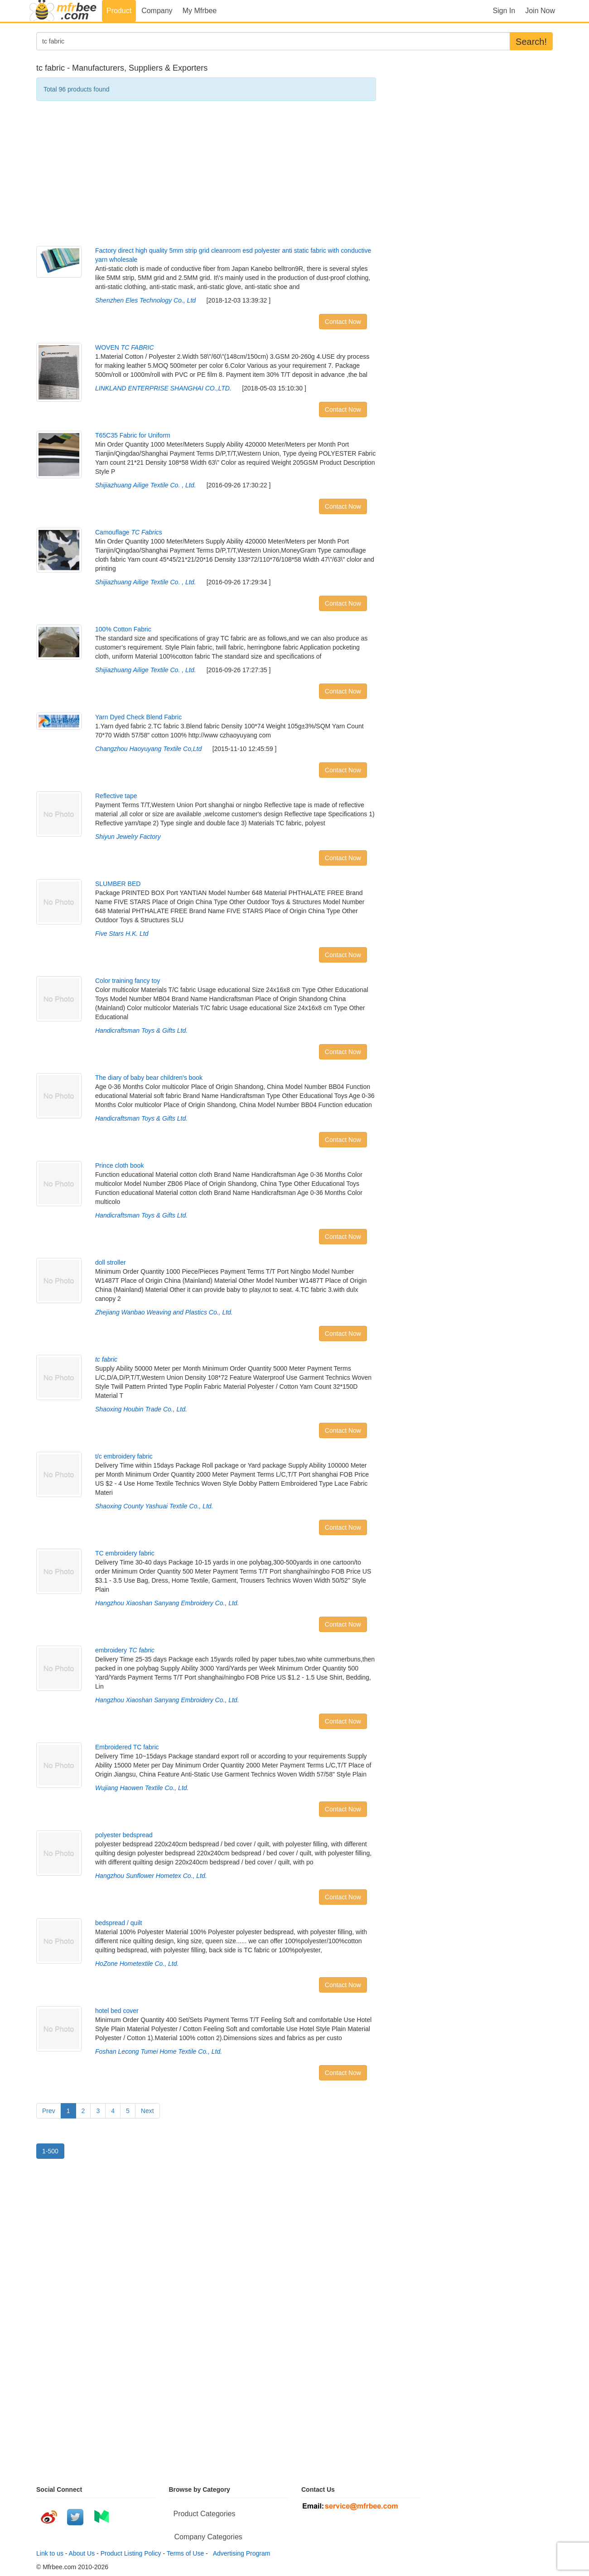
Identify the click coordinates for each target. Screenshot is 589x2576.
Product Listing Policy (131, 2553)
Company (156, 10)
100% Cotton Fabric (123, 629)
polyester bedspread (124, 1835)
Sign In (503, 10)
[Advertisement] (206, 173)
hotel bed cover (117, 2010)
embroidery (124, 1650)
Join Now (540, 10)
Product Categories (205, 2514)
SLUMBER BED (117, 883)
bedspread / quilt (118, 1922)
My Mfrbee (200, 10)
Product (118, 10)
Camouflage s (128, 532)
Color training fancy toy (127, 980)
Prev (48, 2110)
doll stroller (110, 1262)
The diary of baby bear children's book (149, 1077)
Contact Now (343, 321)
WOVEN (124, 347)
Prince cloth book (119, 1165)
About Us (82, 2553)
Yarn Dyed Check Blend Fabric (138, 717)
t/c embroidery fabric (124, 1456)
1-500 (50, 2151)
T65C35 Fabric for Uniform (132, 435)
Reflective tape (116, 795)
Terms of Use (185, 2553)
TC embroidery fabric (124, 1553)
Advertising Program (240, 2553)
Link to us (49, 2553)
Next (147, 2110)
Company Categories (208, 2537)
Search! (531, 42)
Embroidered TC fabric (127, 1747)
